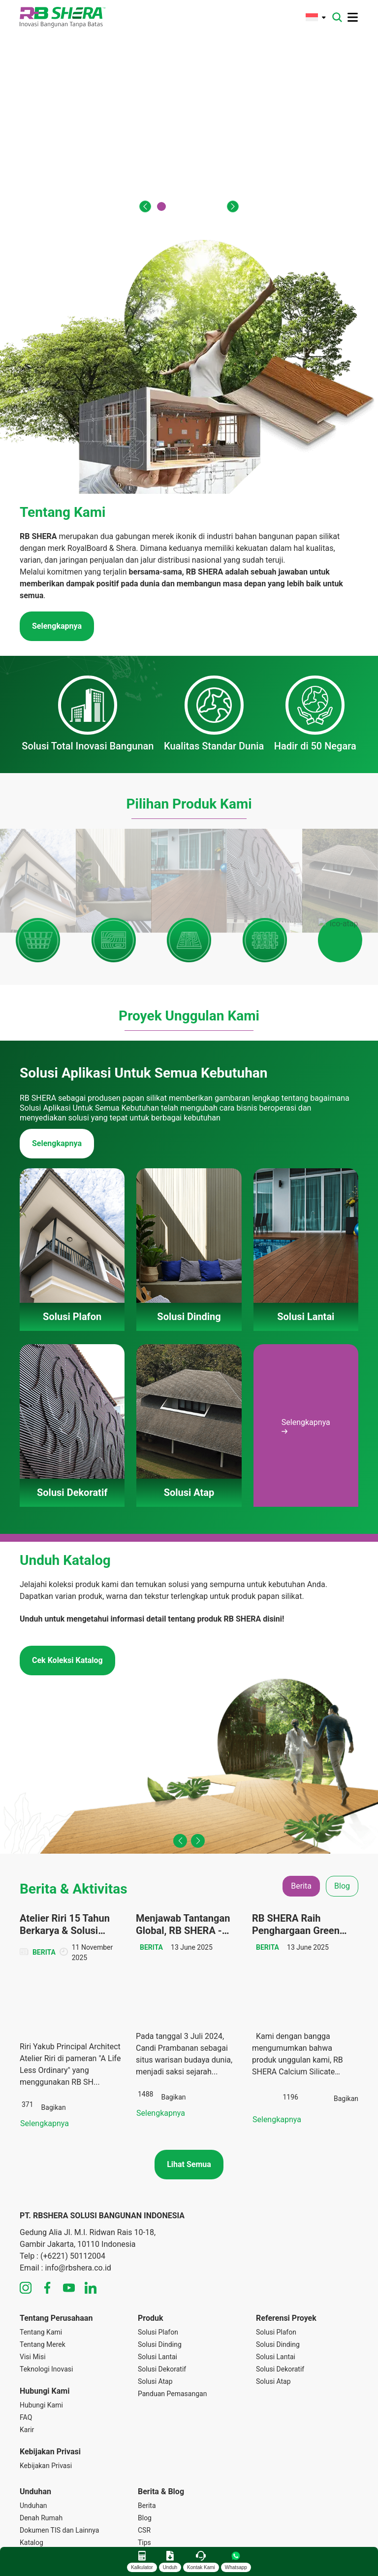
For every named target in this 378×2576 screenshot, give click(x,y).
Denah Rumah (41, 2443)
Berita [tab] (301, 1805)
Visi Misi (33, 2282)
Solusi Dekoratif (162, 2295)
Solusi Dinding (160, 2270)
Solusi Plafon (158, 2258)
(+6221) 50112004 (72, 2181)
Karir (27, 2355)
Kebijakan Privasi (46, 2391)
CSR (144, 2456)
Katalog (31, 2468)
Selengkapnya (57, 1062)
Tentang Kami (41, 2258)
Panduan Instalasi (47, 2480)
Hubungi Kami (41, 2331)
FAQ (26, 2343)
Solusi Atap (155, 2307)
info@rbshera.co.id (78, 2193)
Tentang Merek (42, 2270)
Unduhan (33, 2431)
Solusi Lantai (157, 2282)
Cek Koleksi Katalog (67, 1579)
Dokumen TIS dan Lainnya (59, 2456)
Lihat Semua (189, 2090)
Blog (145, 2443)
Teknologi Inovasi (46, 2295)
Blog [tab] (342, 1805)
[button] (145, 206)
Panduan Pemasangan (172, 2319)
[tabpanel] (189, 1943)
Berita (147, 2431)
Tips (144, 2468)
